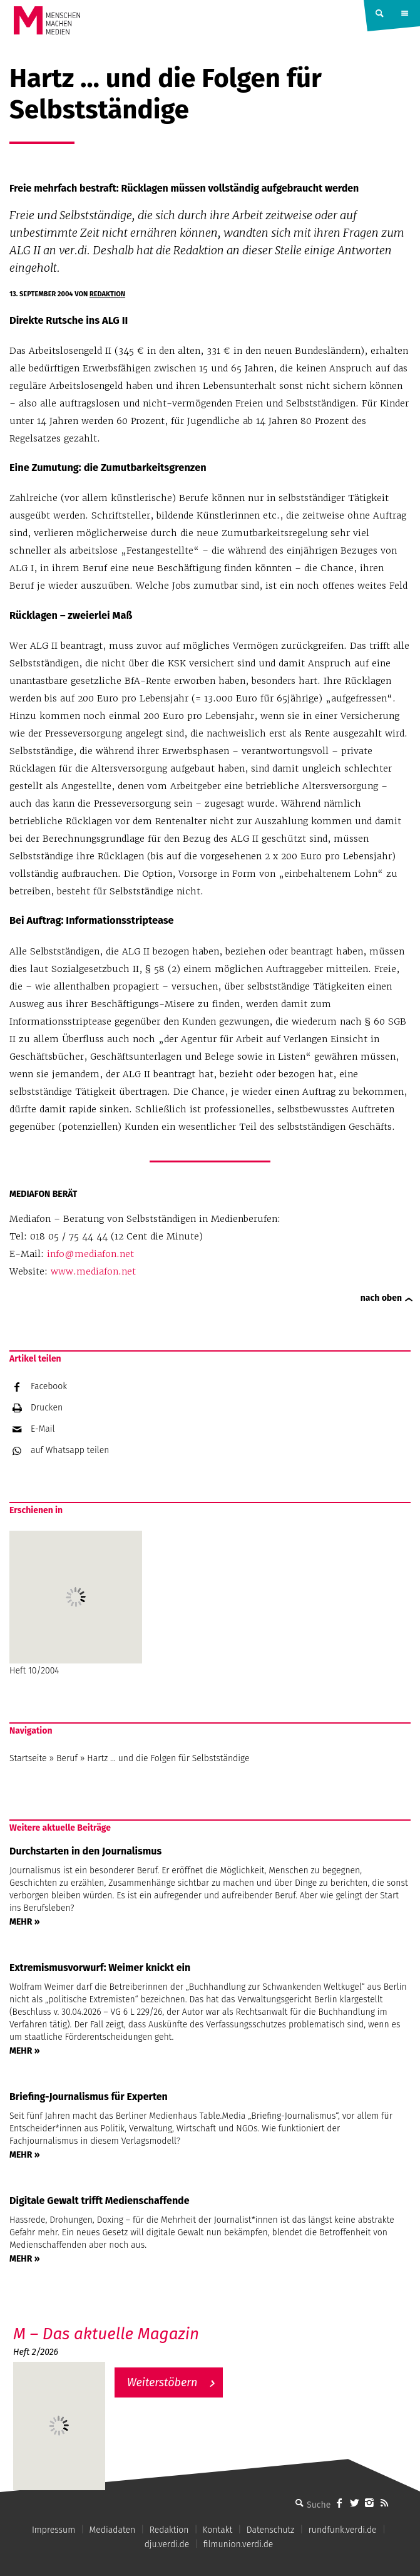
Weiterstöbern (162, 2382)
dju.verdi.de (167, 2544)
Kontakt (217, 2530)
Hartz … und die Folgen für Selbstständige (168, 1758)
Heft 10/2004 (75, 1603)
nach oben (381, 1298)
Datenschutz (271, 2530)
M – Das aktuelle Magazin (106, 2334)
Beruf (67, 1758)
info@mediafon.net (90, 1254)
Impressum (53, 2530)
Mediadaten (113, 2530)
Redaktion (107, 294)
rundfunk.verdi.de (343, 2530)
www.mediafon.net (93, 1271)
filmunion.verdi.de (238, 2544)
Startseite (28, 1758)
